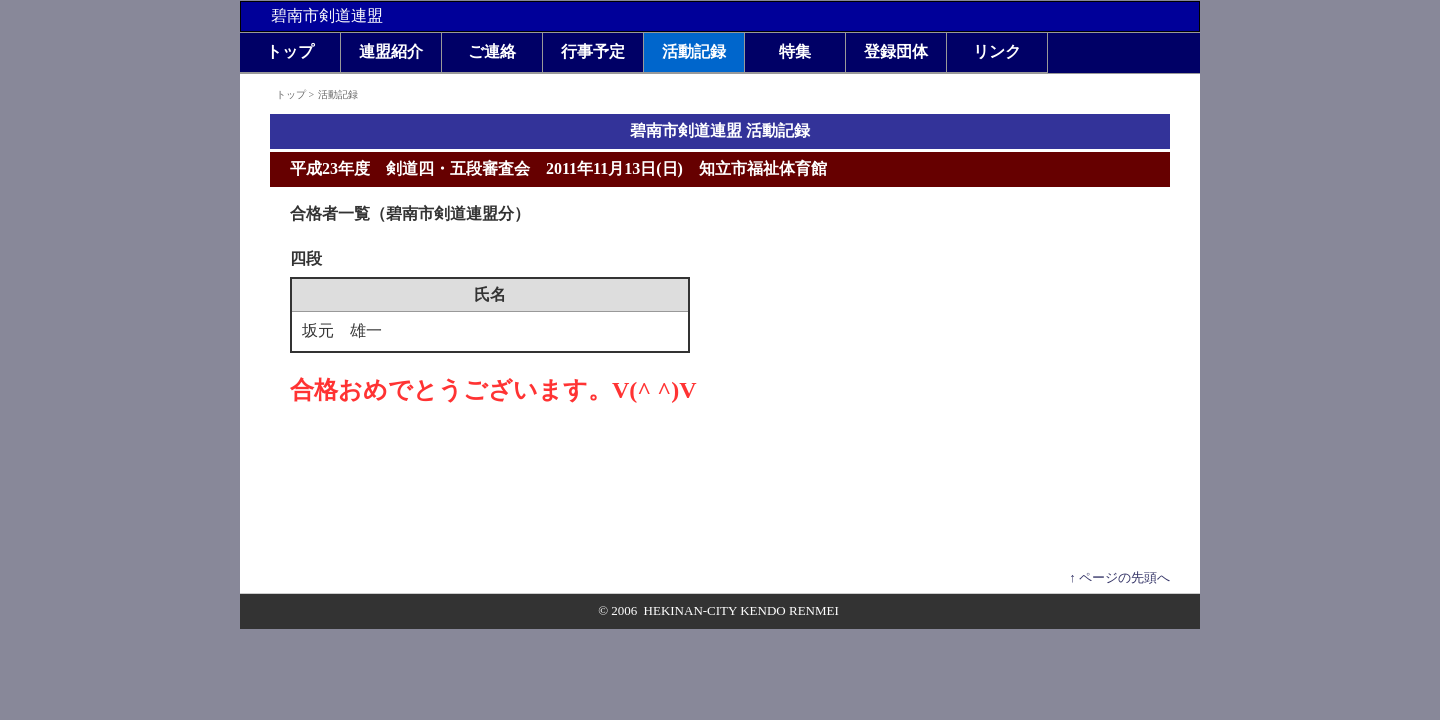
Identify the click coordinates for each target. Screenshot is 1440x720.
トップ (290, 51)
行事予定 (593, 51)
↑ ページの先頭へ (1119, 577)
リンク (997, 51)
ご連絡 (492, 51)
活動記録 (694, 51)
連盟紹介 (391, 51)
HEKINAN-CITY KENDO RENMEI (741, 610)
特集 (795, 51)
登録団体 (896, 51)
